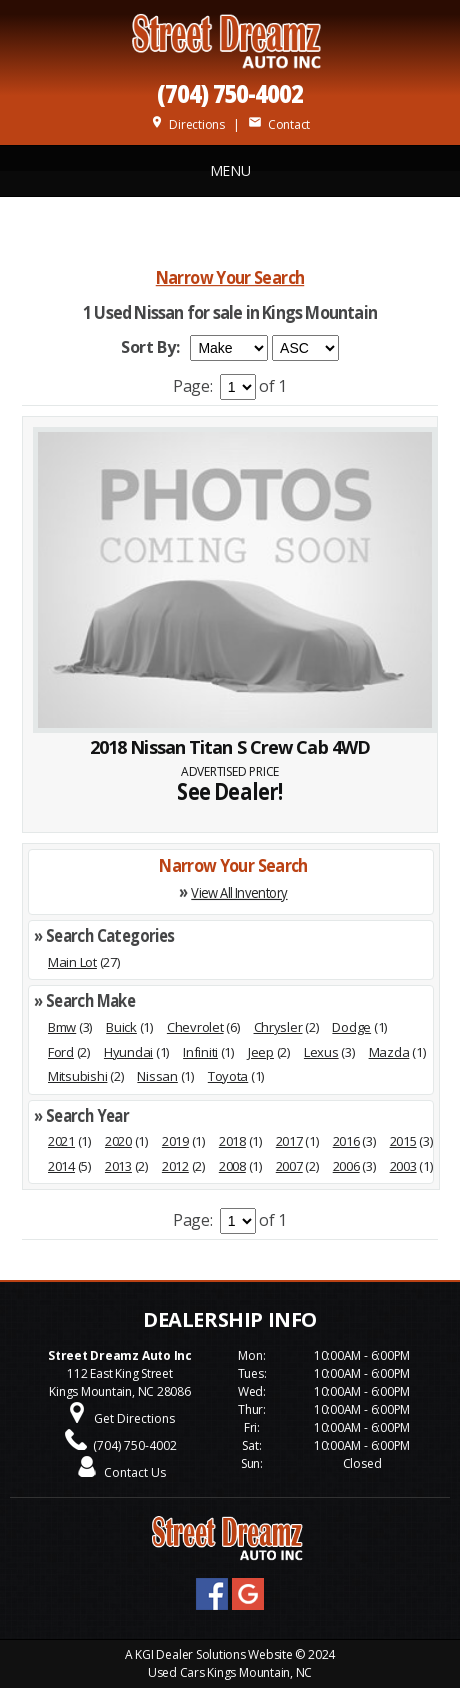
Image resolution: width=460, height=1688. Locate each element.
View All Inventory (239, 892)
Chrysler (278, 1027)
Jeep (261, 1052)
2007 (289, 1166)
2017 (289, 1141)
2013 (118, 1166)
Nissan (157, 1076)
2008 (232, 1166)
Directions (187, 124)
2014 (61, 1166)
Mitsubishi (77, 1076)
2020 (118, 1141)
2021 (61, 1141)
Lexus (321, 1052)
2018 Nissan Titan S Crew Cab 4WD (230, 747)
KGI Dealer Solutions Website (213, 1654)
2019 (175, 1141)
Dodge (351, 1027)
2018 (232, 1141)
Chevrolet (195, 1027)
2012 (175, 1166)
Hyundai (128, 1052)
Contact (279, 124)
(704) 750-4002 (230, 92)
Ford (61, 1052)
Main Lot (72, 962)
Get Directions (134, 1418)
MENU (230, 170)
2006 (346, 1166)
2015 (403, 1141)
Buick (121, 1027)
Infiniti (200, 1052)
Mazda (389, 1052)
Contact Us (135, 1472)
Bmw (62, 1027)
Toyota (228, 1076)
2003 (403, 1166)
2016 (346, 1141)
